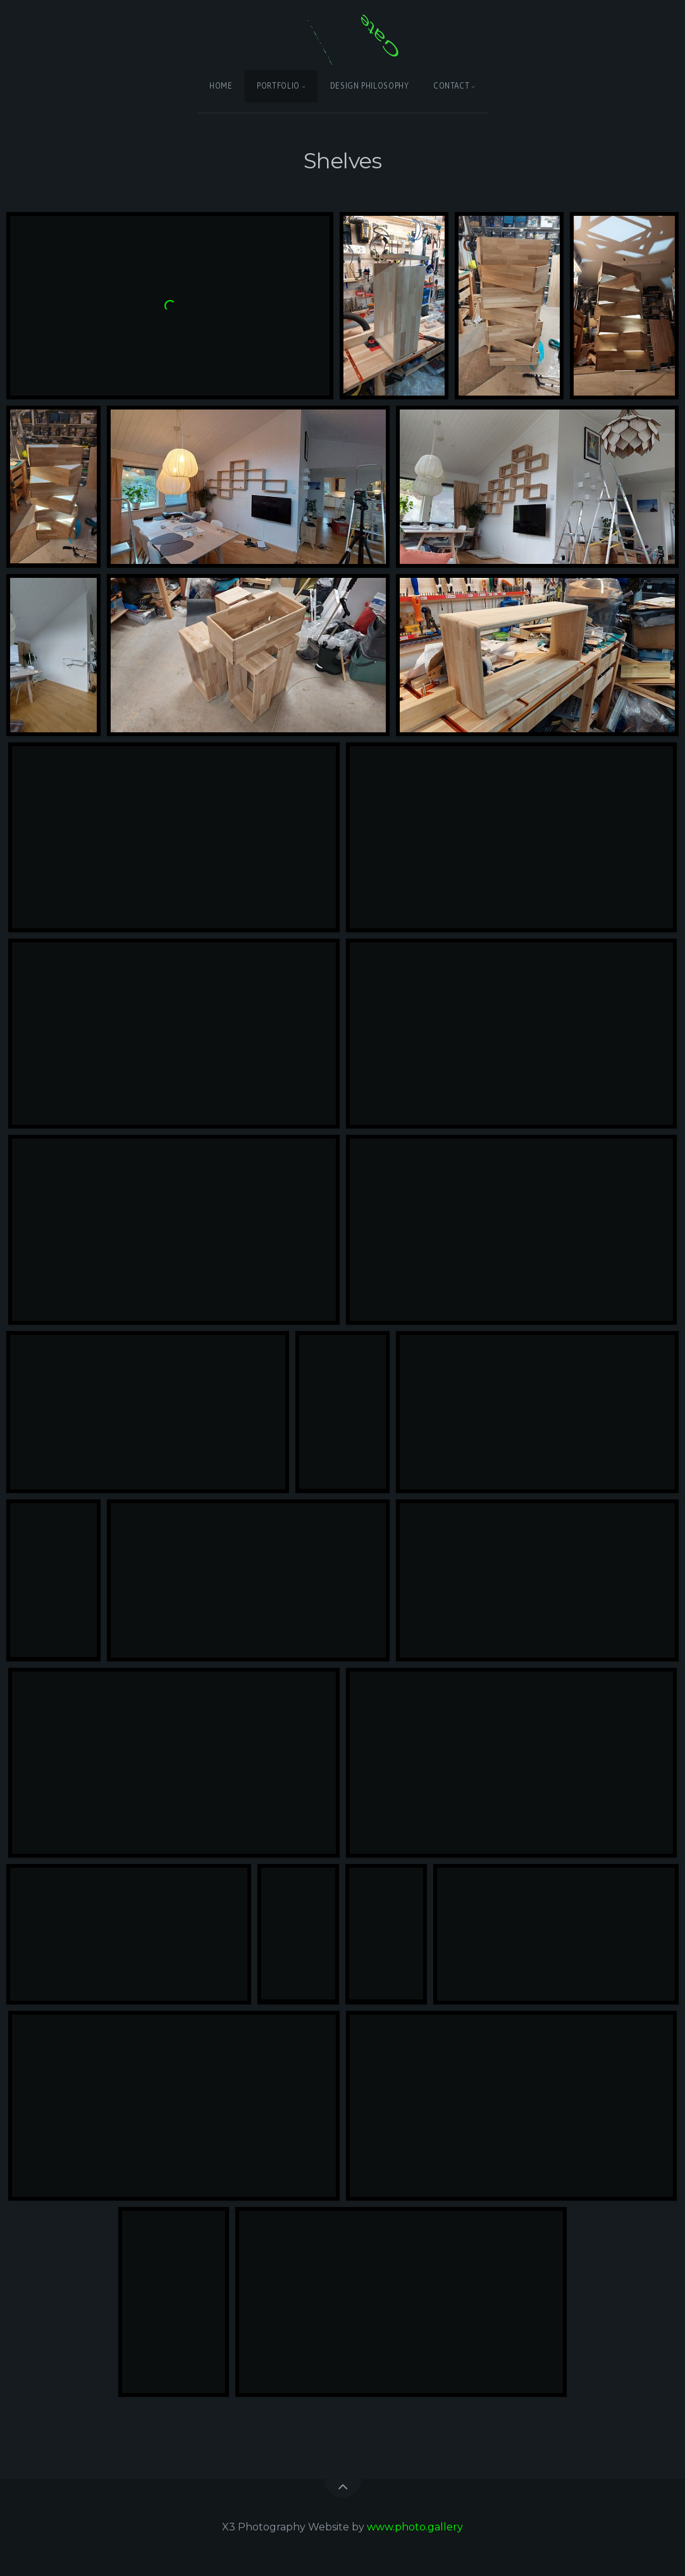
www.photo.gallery (415, 2527)
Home (221, 86)
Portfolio (278, 86)
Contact (451, 86)
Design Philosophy (369, 86)
